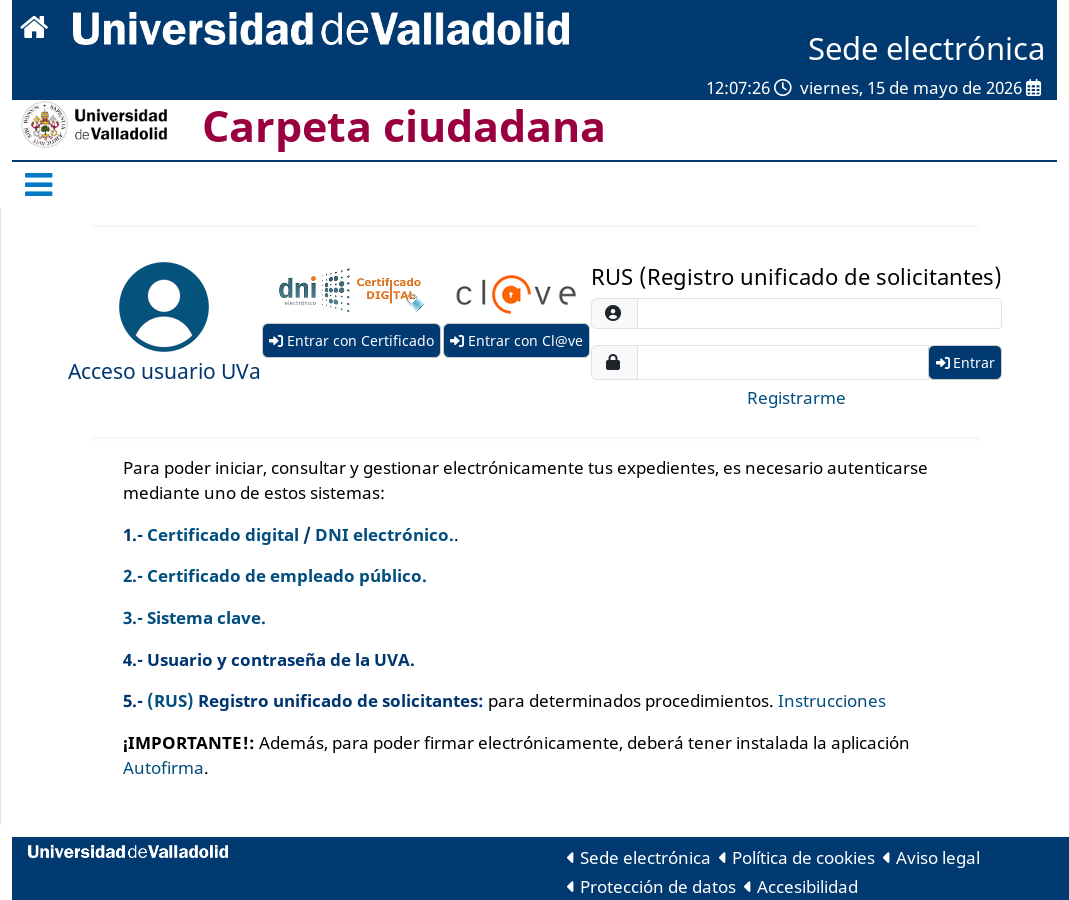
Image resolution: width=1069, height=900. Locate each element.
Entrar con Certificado (351, 340)
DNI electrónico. (384, 534)
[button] (164, 307)
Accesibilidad (801, 886)
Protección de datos (651, 886)
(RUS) (170, 700)
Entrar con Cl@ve (516, 340)
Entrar (965, 362)
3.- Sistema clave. (194, 617)
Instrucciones (832, 700)
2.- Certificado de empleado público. (275, 575)
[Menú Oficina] (44, 185)
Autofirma (163, 767)
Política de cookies (797, 857)
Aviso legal (931, 857)
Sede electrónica (639, 857)
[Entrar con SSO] (164, 307)
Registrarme (796, 397)
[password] (783, 362)
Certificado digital (223, 534)
